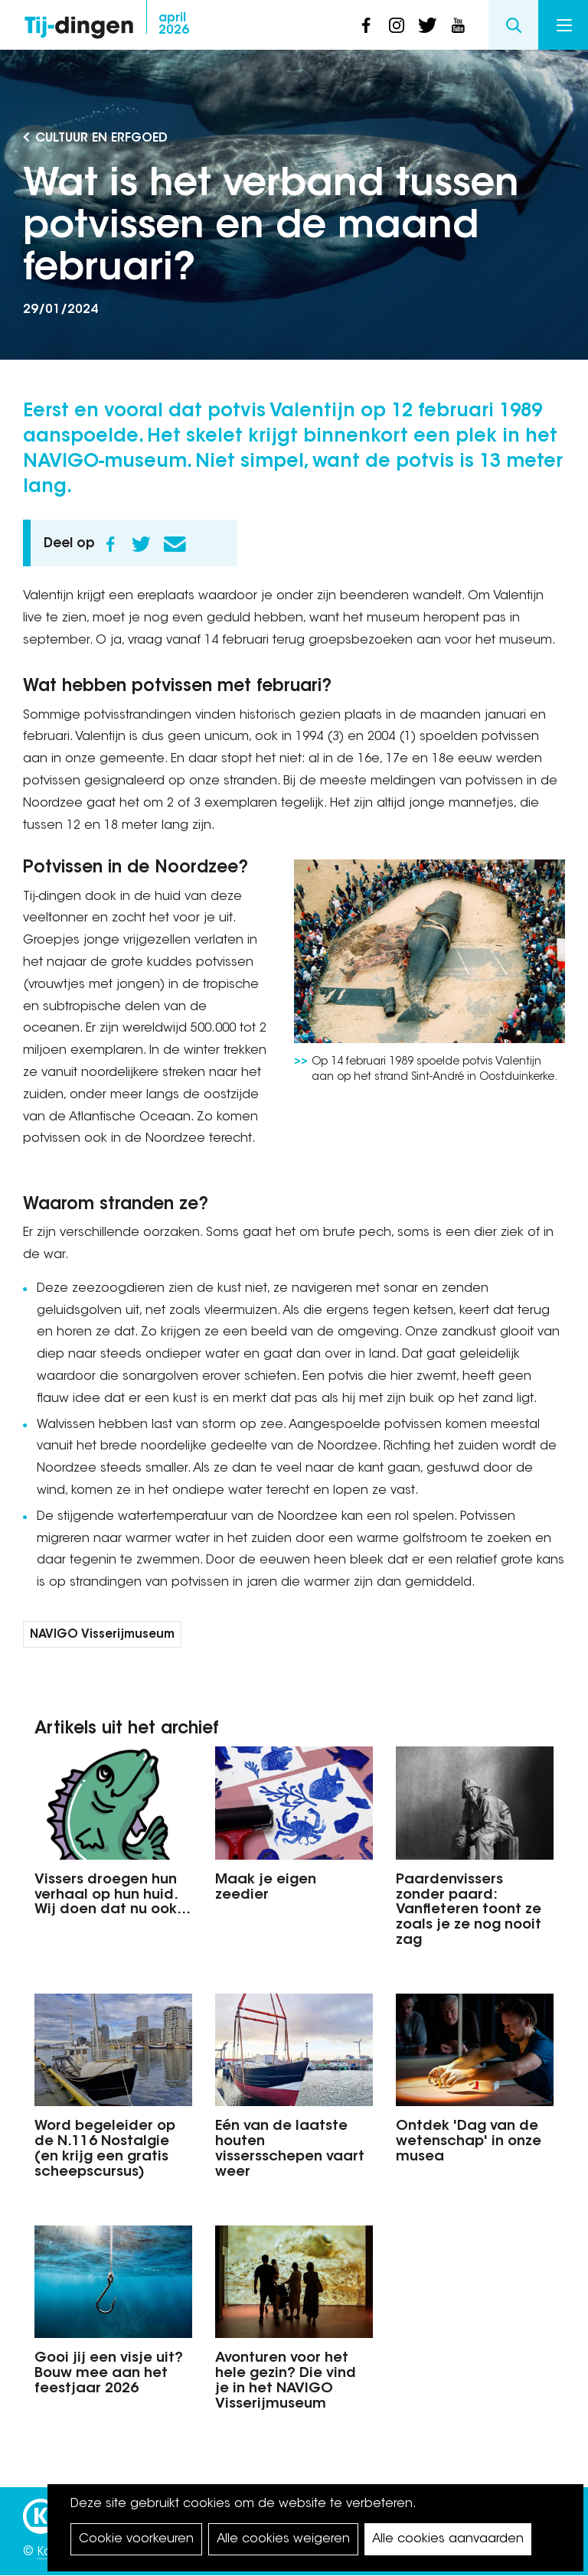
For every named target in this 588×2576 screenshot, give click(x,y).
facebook (366, 25)
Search (513, 25)
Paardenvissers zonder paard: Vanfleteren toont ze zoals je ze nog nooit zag (468, 1910)
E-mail (174, 544)
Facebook (110, 544)
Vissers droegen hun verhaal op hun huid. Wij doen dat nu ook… (112, 1895)
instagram (396, 25)
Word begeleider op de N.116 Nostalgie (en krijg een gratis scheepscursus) (104, 2149)
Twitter (141, 544)
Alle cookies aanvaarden (448, 2539)
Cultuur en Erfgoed (101, 138)
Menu (564, 25)
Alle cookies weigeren (283, 2539)
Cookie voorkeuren (136, 2539)
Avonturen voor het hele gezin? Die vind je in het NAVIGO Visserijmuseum (285, 2381)
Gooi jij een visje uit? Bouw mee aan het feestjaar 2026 (108, 2374)
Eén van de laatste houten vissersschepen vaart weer (289, 2149)
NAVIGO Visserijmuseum (102, 1635)
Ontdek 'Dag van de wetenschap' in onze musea (468, 2142)
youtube (458, 25)
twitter (427, 25)
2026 (173, 24)
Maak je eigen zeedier (265, 1888)
